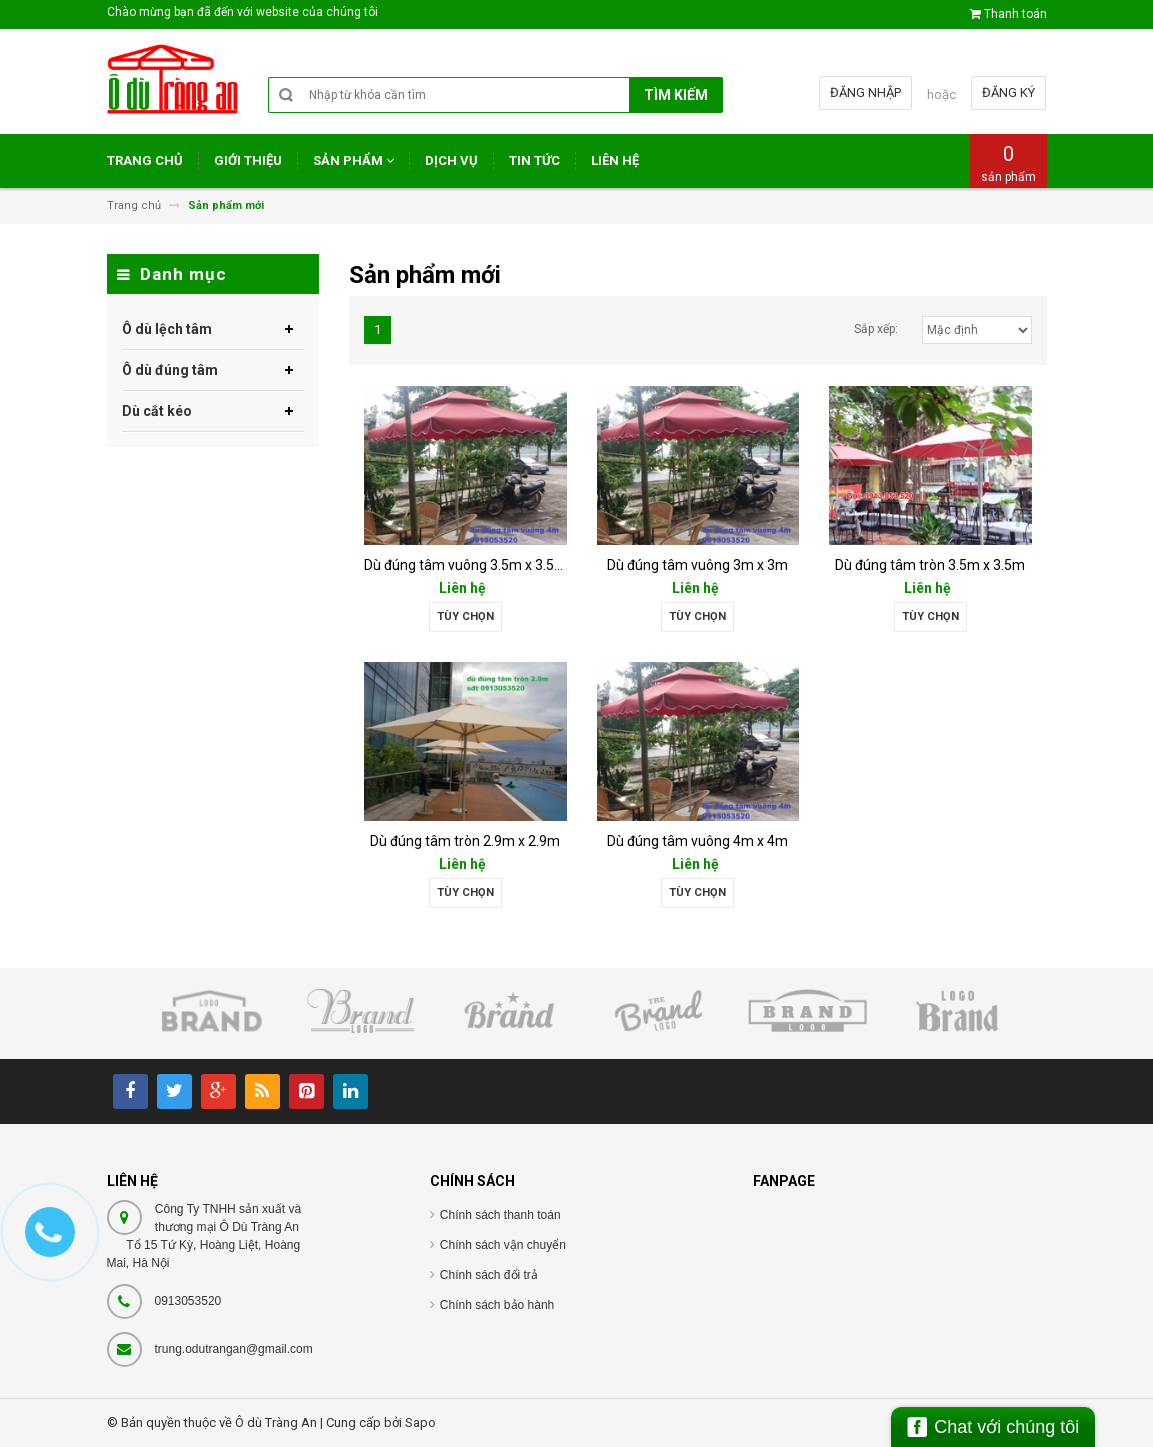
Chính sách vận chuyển (503, 1245)
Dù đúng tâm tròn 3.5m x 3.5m (930, 565)
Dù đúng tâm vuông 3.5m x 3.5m (465, 565)
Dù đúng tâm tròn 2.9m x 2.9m (465, 841)
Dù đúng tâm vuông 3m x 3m (697, 565)
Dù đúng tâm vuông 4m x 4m (697, 841)
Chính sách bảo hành (497, 1305)
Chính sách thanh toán (500, 1215)
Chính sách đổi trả (489, 1275)
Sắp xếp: (876, 329)
